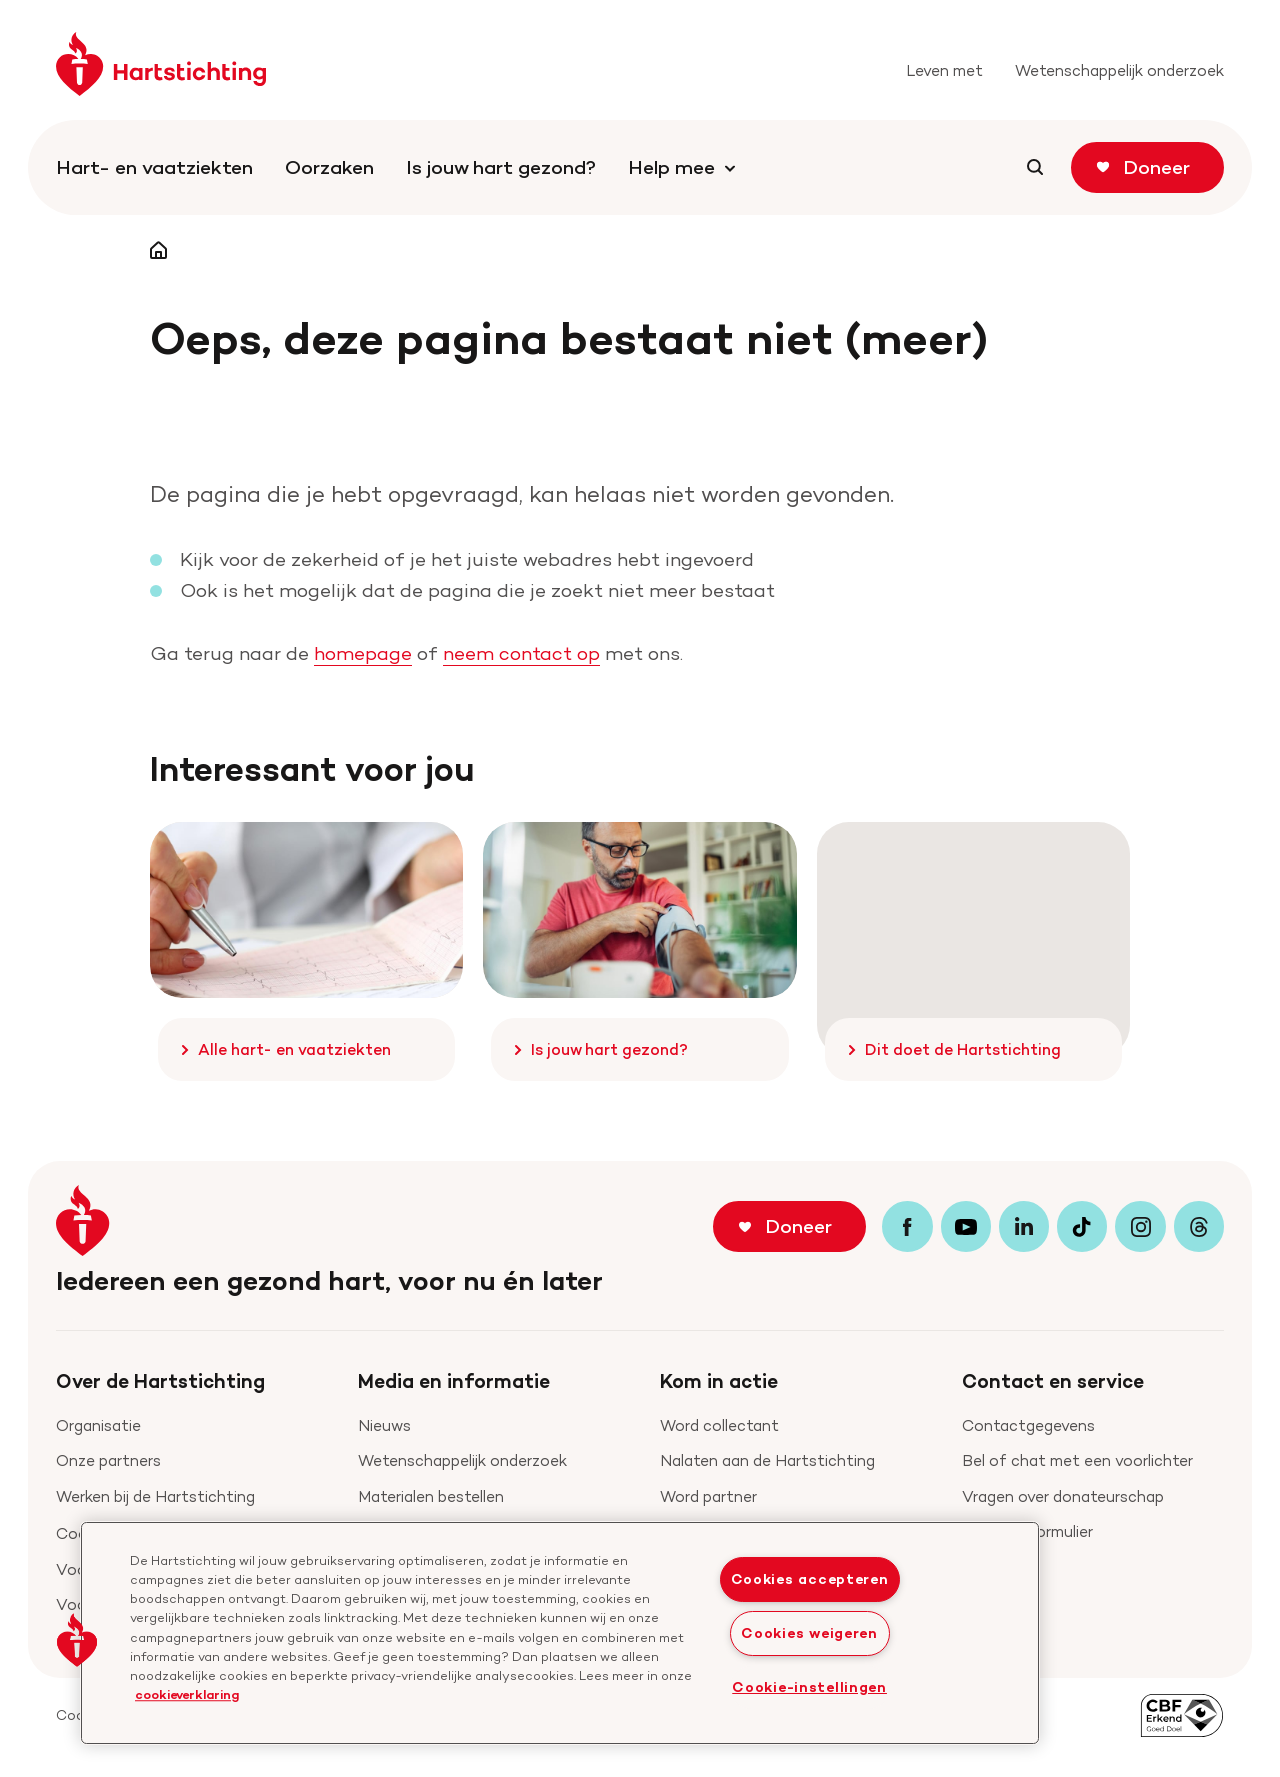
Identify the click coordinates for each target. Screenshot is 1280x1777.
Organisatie (98, 1425)
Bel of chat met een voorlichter (1077, 1460)
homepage (363, 653)
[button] (77, 1640)
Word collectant (719, 1425)
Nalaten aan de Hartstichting (767, 1460)
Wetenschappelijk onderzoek (462, 1460)
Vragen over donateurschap (1063, 1496)
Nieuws (384, 1425)
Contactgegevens (1028, 1425)
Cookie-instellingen (809, 1687)
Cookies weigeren (809, 1633)
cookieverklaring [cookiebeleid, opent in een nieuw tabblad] (187, 1694)
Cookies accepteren (810, 1579)
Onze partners (108, 1460)
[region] (560, 1633)
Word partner (708, 1496)
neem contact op (521, 653)
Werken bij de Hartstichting (155, 1496)
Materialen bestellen (431, 1496)
